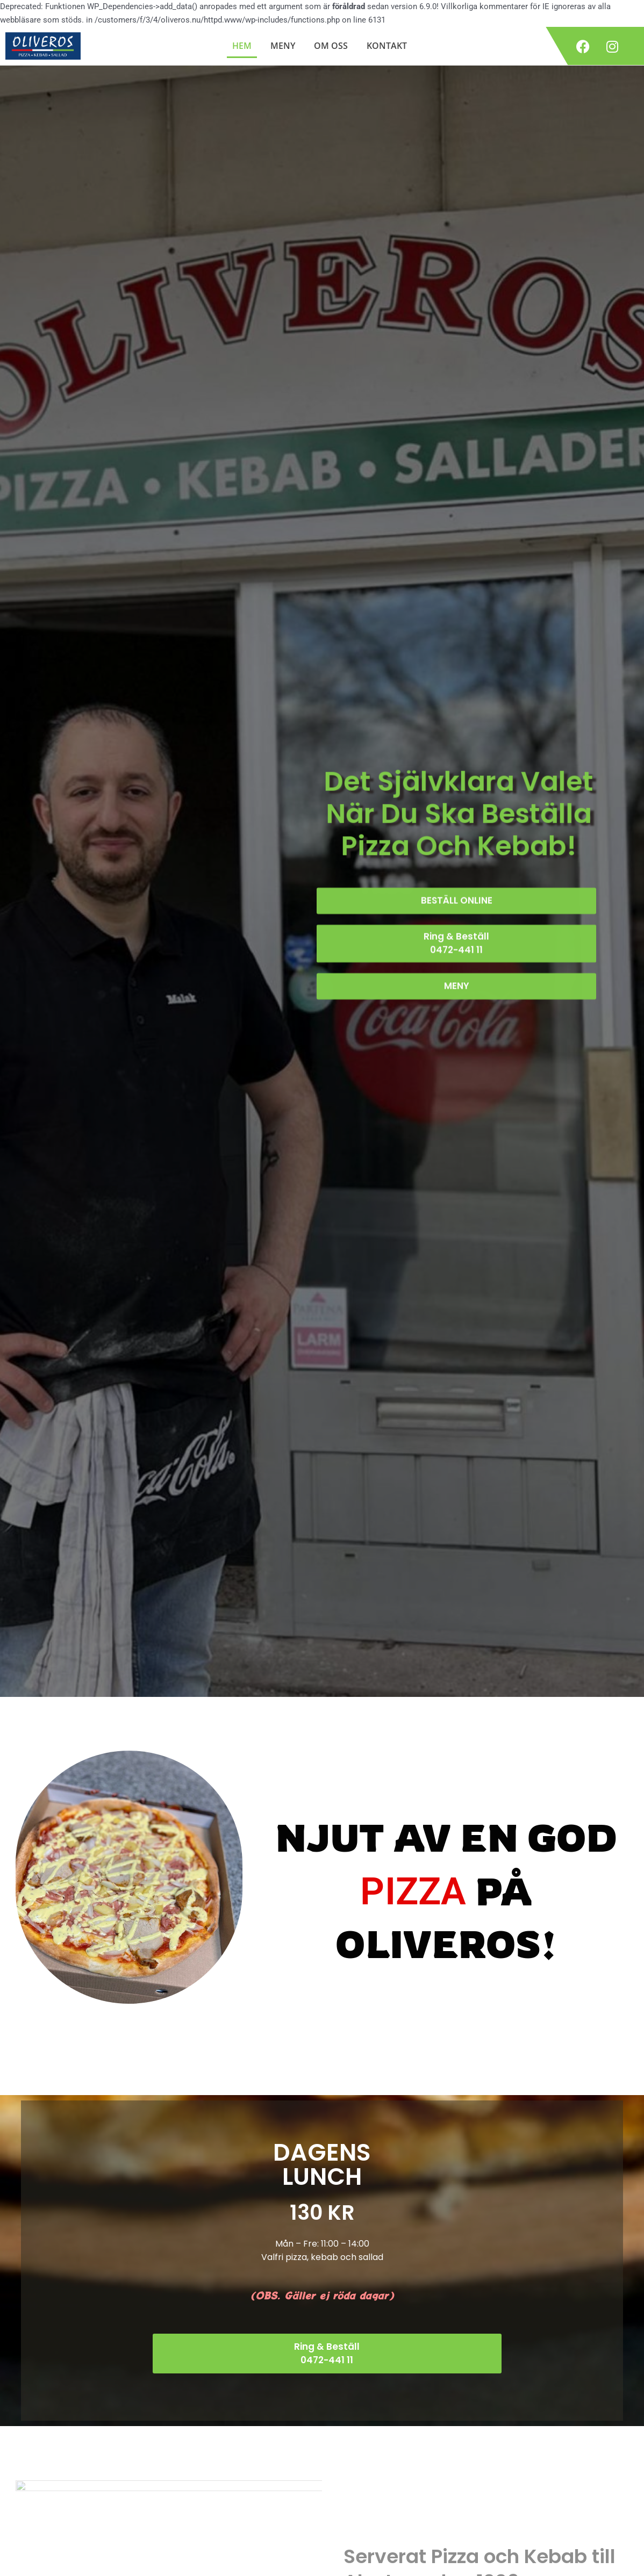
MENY (282, 46)
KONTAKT (387, 46)
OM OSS (331, 46)
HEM (242, 46)
